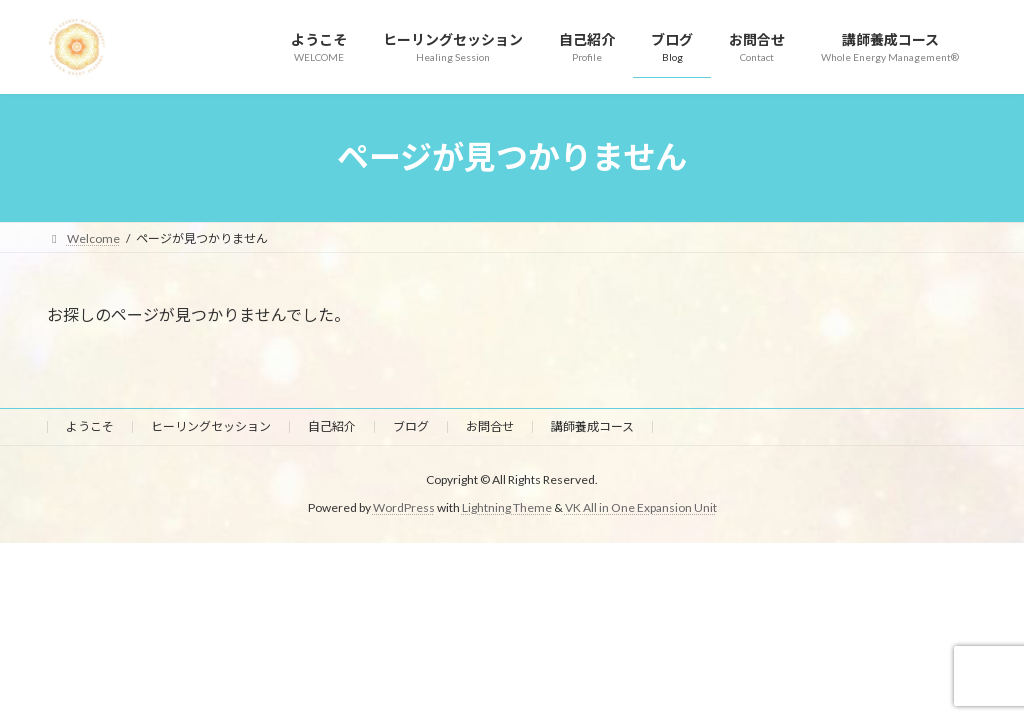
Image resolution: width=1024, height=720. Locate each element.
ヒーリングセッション (211, 426)
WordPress (404, 507)
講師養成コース (592, 426)
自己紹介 (332, 426)
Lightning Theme (507, 507)
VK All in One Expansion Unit (641, 507)
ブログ (411, 426)
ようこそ (90, 426)
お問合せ (490, 426)
